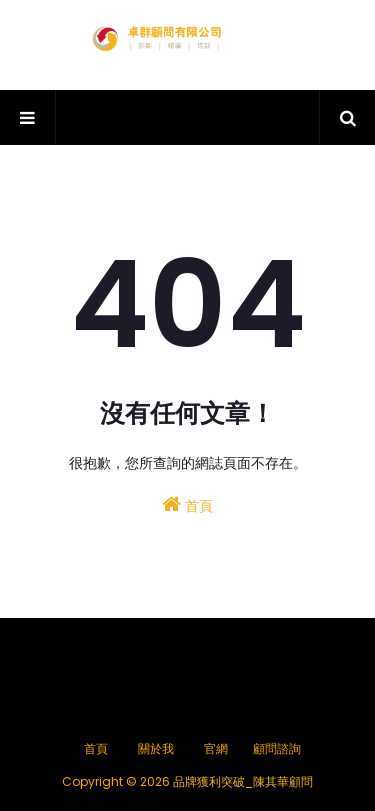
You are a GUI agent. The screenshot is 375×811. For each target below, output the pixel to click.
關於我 (156, 748)
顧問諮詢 (277, 748)
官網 (216, 748)
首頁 (187, 505)
